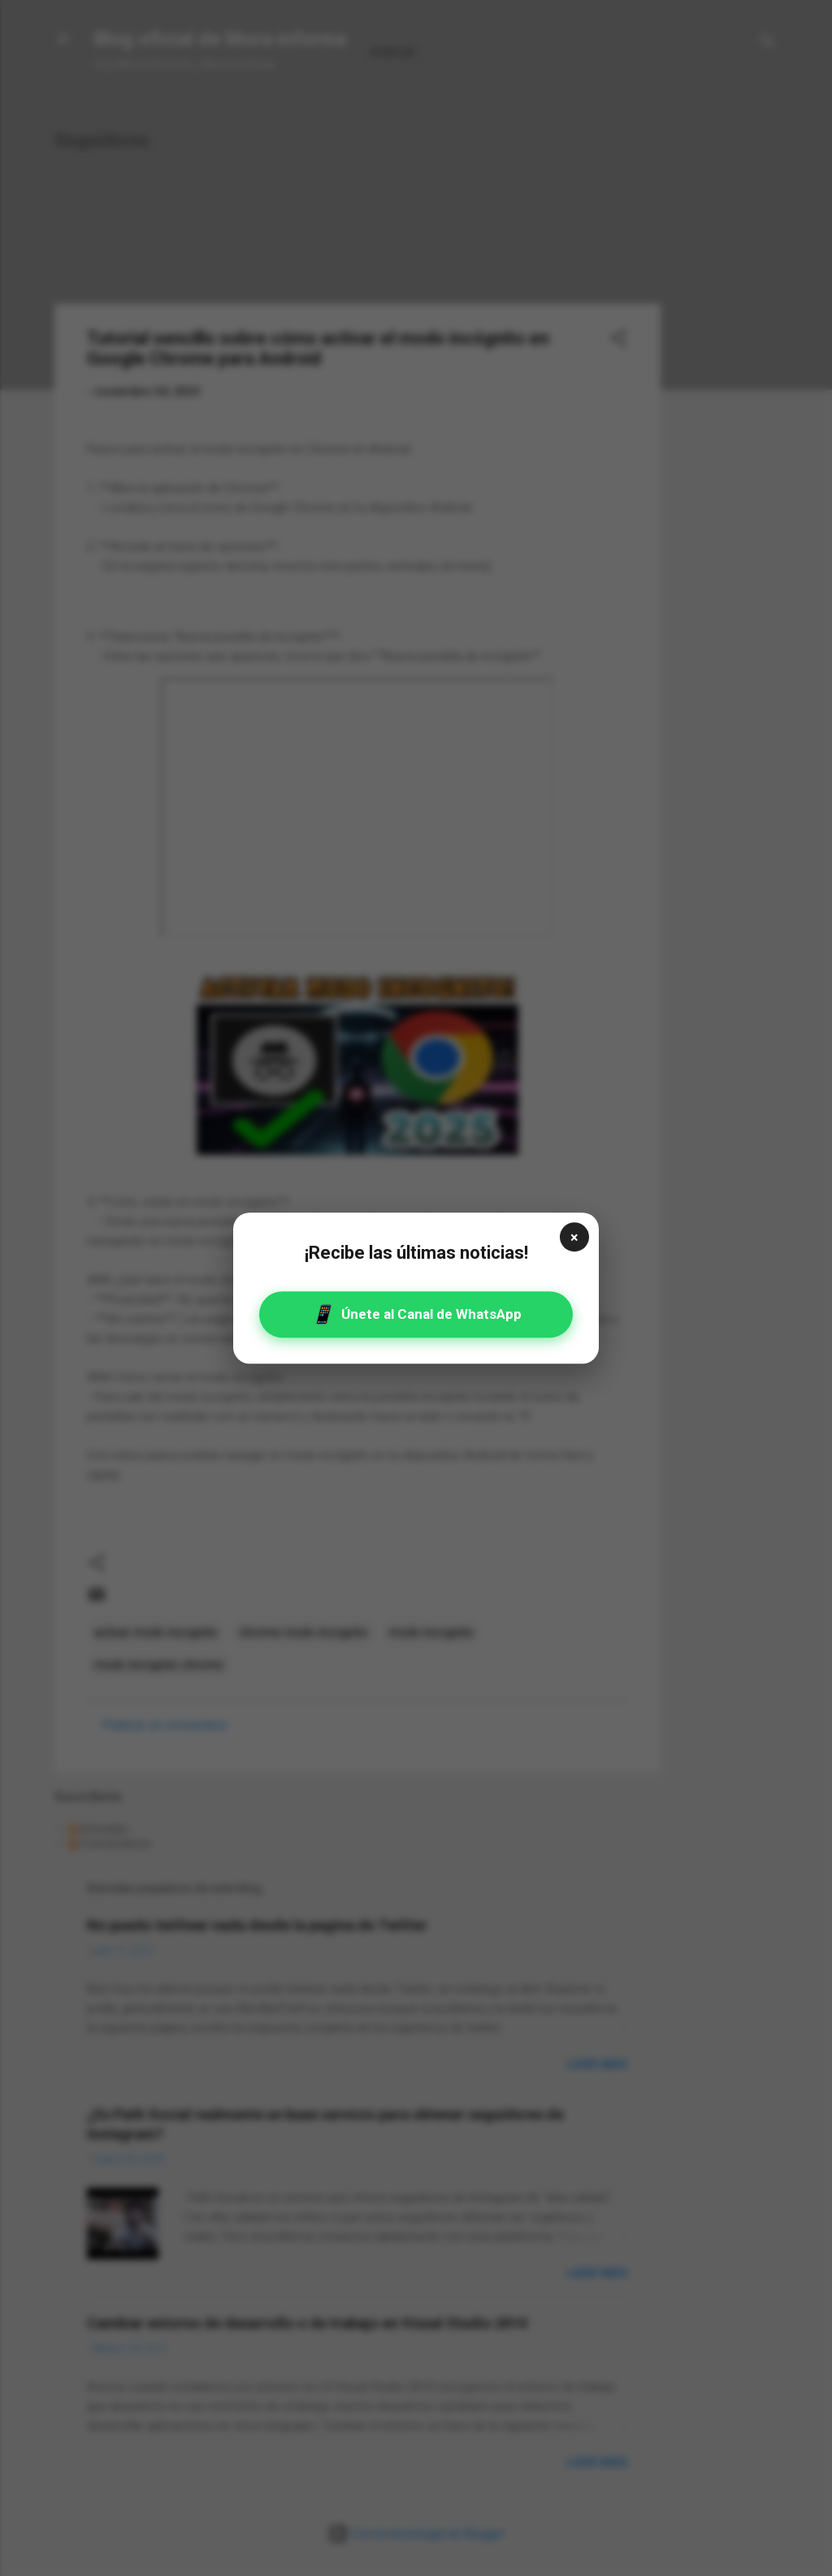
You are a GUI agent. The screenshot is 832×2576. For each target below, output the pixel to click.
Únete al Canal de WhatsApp (416, 1314)
